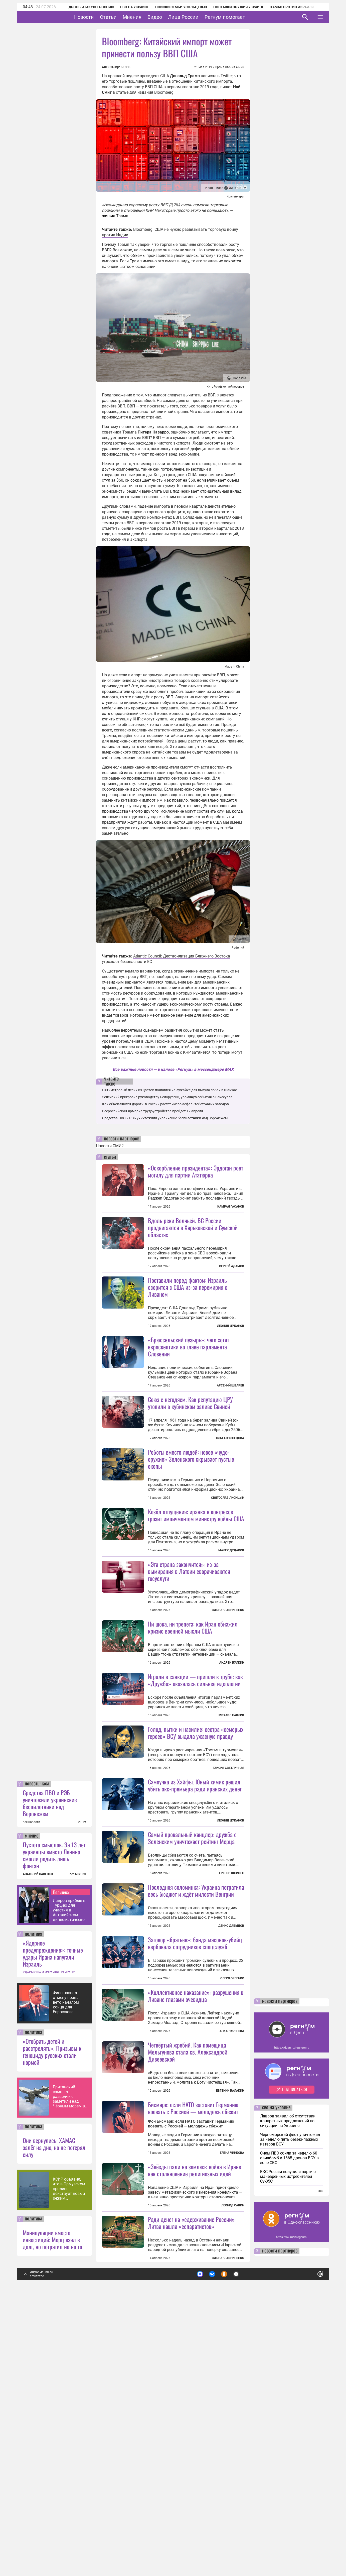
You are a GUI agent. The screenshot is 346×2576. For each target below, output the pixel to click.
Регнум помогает (240, 17)
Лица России (199, 17)
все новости (31, 2089)
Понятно (309, 2539)
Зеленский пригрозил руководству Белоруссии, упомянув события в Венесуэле (167, 1097)
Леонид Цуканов (230, 1326)
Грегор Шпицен (231, 2051)
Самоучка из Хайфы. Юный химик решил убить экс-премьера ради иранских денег (195, 1919)
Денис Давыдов (231, 2104)
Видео (170, 17)
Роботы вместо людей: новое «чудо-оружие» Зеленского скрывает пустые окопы (191, 1503)
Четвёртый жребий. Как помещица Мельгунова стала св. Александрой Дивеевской (187, 2274)
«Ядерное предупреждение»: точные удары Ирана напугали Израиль (53, 2221)
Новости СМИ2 (110, 1145)
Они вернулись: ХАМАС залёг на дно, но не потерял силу (54, 2414)
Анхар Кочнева (232, 2254)
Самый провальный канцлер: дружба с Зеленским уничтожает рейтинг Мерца (192, 2016)
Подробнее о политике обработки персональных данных (245, 2539)
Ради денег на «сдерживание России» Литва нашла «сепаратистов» (191, 2490)
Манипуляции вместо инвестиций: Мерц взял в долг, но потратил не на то (52, 2507)
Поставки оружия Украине (232, 7)
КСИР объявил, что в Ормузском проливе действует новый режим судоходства (69, 2456)
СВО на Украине (127, 7)
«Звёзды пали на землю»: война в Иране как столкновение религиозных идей (194, 2438)
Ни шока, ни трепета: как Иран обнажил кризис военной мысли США (193, 1716)
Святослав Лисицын (227, 1542)
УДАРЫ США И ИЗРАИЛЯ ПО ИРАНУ (49, 2240)
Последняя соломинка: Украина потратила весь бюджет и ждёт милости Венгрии (196, 2069)
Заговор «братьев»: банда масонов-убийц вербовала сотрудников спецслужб (195, 2121)
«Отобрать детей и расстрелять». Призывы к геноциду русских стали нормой (52, 2319)
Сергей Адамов (231, 1266)
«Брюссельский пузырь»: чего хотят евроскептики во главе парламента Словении (188, 1391)
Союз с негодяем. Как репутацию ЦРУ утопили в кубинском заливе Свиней (190, 1447)
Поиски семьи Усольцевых (174, 7)
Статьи (123, 17)
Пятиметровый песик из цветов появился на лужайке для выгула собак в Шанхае (169, 1090)
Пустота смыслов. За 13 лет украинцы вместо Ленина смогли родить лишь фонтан (54, 2123)
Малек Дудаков (231, 1639)
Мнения (147, 17)
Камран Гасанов (230, 1206)
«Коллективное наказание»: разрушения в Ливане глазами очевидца (195, 2219)
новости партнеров (121, 1139)
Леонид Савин (232, 2473)
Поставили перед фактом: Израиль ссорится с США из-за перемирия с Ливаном (187, 1287)
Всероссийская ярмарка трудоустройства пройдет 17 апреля (152, 1111)
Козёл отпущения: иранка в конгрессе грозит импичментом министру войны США (196, 1604)
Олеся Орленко (232, 2157)
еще (320, 2458)
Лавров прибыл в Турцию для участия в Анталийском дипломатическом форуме (70, 2178)
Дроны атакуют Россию (84, 7)
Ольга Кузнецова (230, 1482)
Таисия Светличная (228, 1901)
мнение (31, 2104)
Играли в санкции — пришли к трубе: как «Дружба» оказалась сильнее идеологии (195, 1814)
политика (33, 2202)
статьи (110, 1157)
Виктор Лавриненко (228, 1699)
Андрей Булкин (231, 1752)
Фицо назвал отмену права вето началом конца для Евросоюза (66, 2270)
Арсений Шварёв (230, 1430)
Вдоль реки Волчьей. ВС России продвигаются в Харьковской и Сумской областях (193, 1227)
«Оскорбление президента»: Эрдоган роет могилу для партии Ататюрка (195, 1171)
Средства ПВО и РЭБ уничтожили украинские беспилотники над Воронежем (50, 2071)
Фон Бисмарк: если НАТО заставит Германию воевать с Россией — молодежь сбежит (191, 2346)
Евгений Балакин (230, 2313)
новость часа (37, 2052)
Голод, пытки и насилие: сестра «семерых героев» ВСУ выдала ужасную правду (195, 1866)
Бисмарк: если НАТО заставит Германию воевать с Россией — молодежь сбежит (193, 2331)
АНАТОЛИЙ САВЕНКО (38, 2141)
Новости (99, 17)
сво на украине (276, 2375)
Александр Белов (116, 67)
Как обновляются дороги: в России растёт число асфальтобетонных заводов (165, 1104)
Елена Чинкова (232, 2376)
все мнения (78, 2141)
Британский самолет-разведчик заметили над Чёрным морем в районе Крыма (69, 2364)
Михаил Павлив (231, 1849)
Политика (61, 2160)
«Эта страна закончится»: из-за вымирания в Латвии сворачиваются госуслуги (189, 1660)
